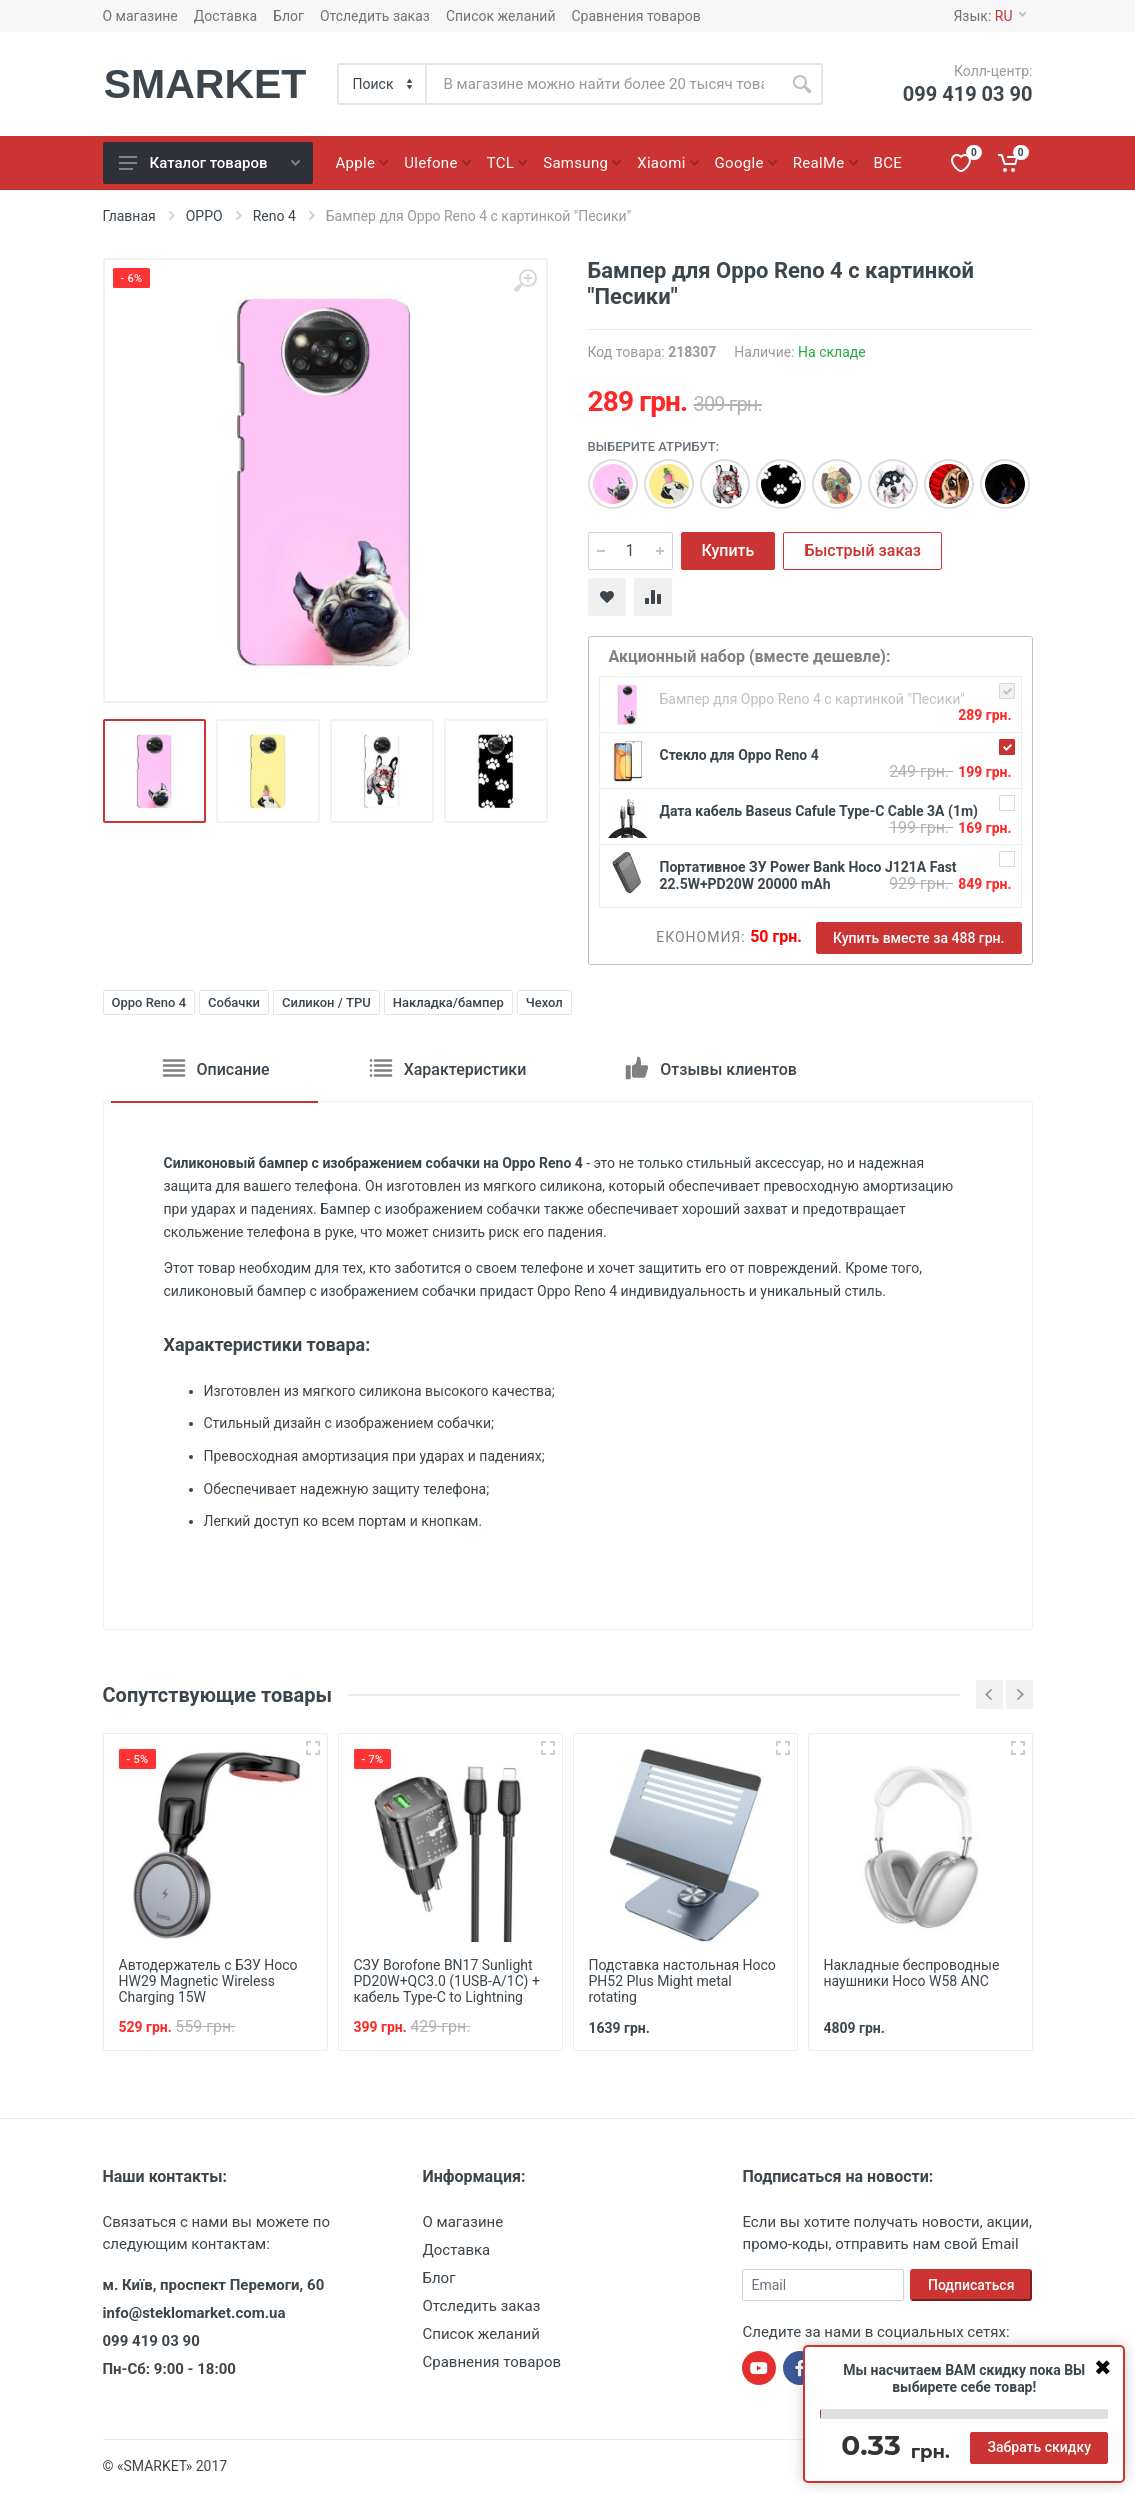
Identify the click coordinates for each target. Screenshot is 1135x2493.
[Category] (383, 84)
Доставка (225, 16)
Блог (288, 16)
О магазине (140, 16)
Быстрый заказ (862, 550)
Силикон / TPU (326, 1002)
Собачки (234, 1002)
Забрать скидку (1039, 2447)
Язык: (989, 16)
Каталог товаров (209, 163)
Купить (728, 550)
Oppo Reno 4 (149, 1002)
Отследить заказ (375, 16)
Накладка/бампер (448, 1002)
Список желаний (501, 16)
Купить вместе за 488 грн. (919, 938)
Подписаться (971, 2285)
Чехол (544, 1002)
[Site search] (604, 84)
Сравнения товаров (636, 16)
